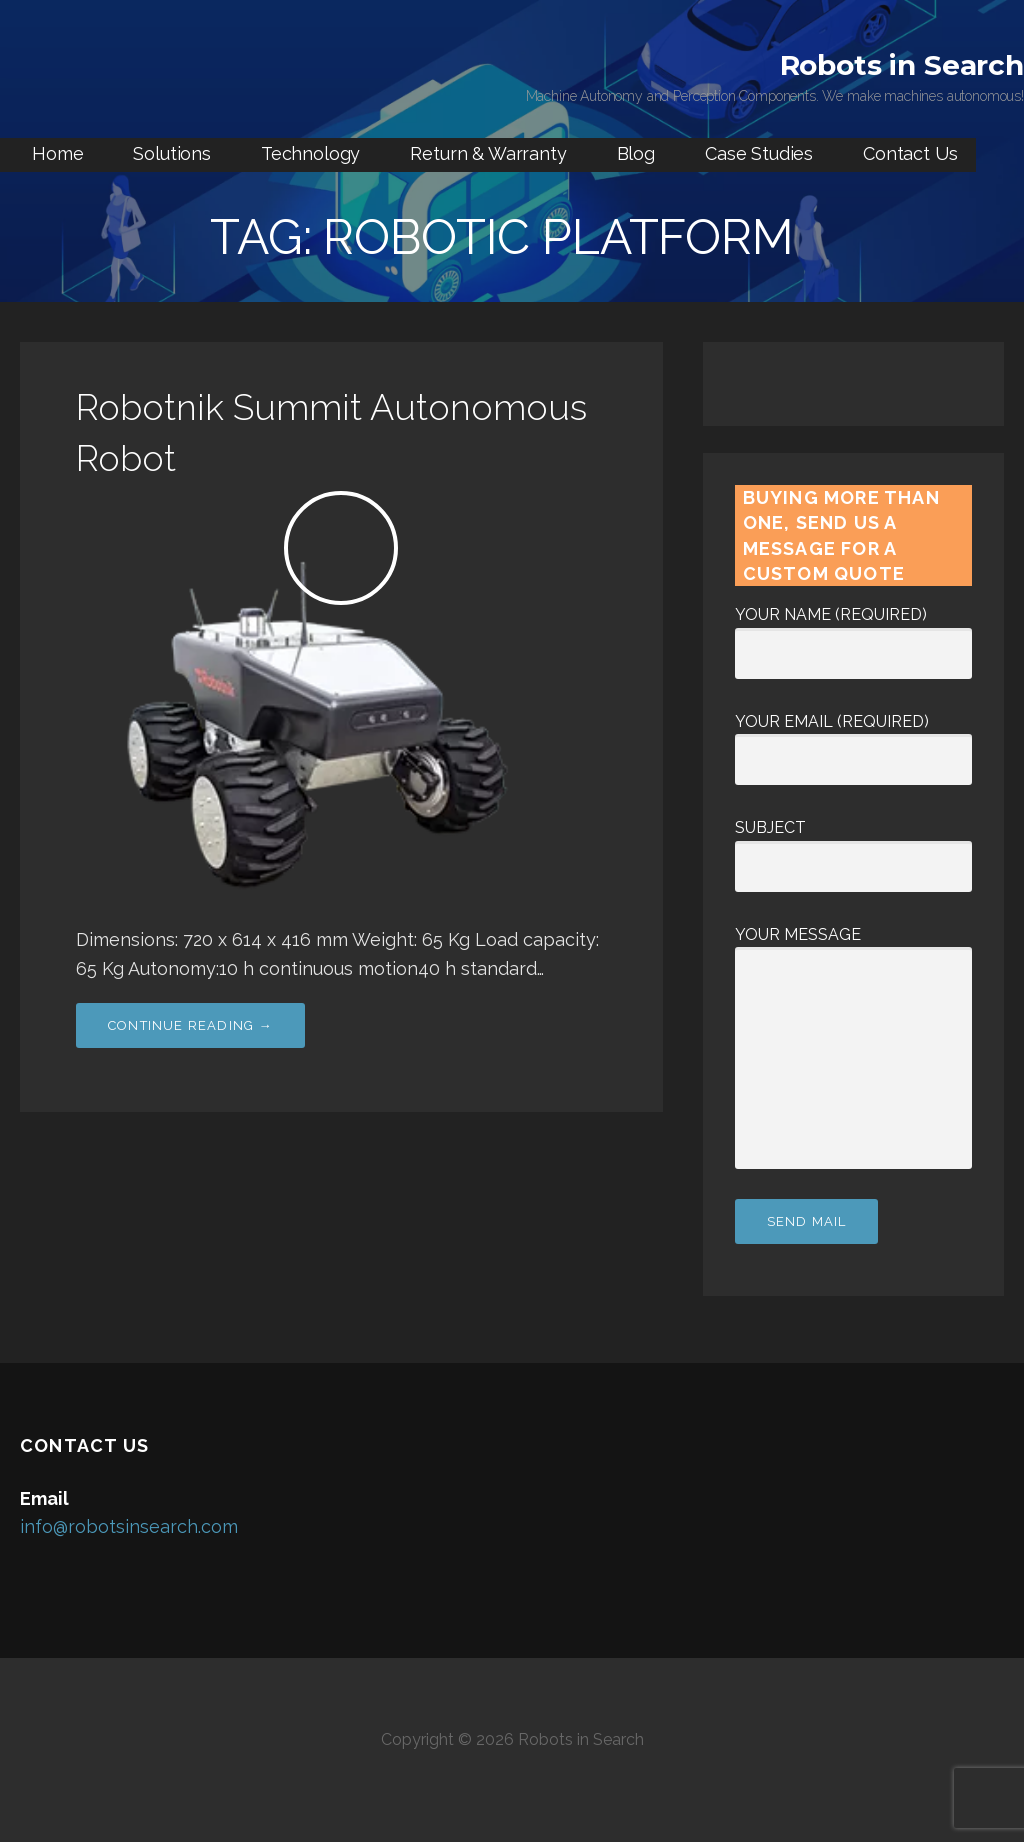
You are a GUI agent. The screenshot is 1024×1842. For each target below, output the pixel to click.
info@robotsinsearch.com (129, 1526)
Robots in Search (902, 65)
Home (57, 153)
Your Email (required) (853, 741)
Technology (310, 153)
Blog (636, 153)
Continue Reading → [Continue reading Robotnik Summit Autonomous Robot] (190, 1025)
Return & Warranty (488, 153)
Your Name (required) (853, 634)
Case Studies (759, 153)
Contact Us (910, 153)
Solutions (172, 153)
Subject (853, 847)
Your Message (853, 947)
